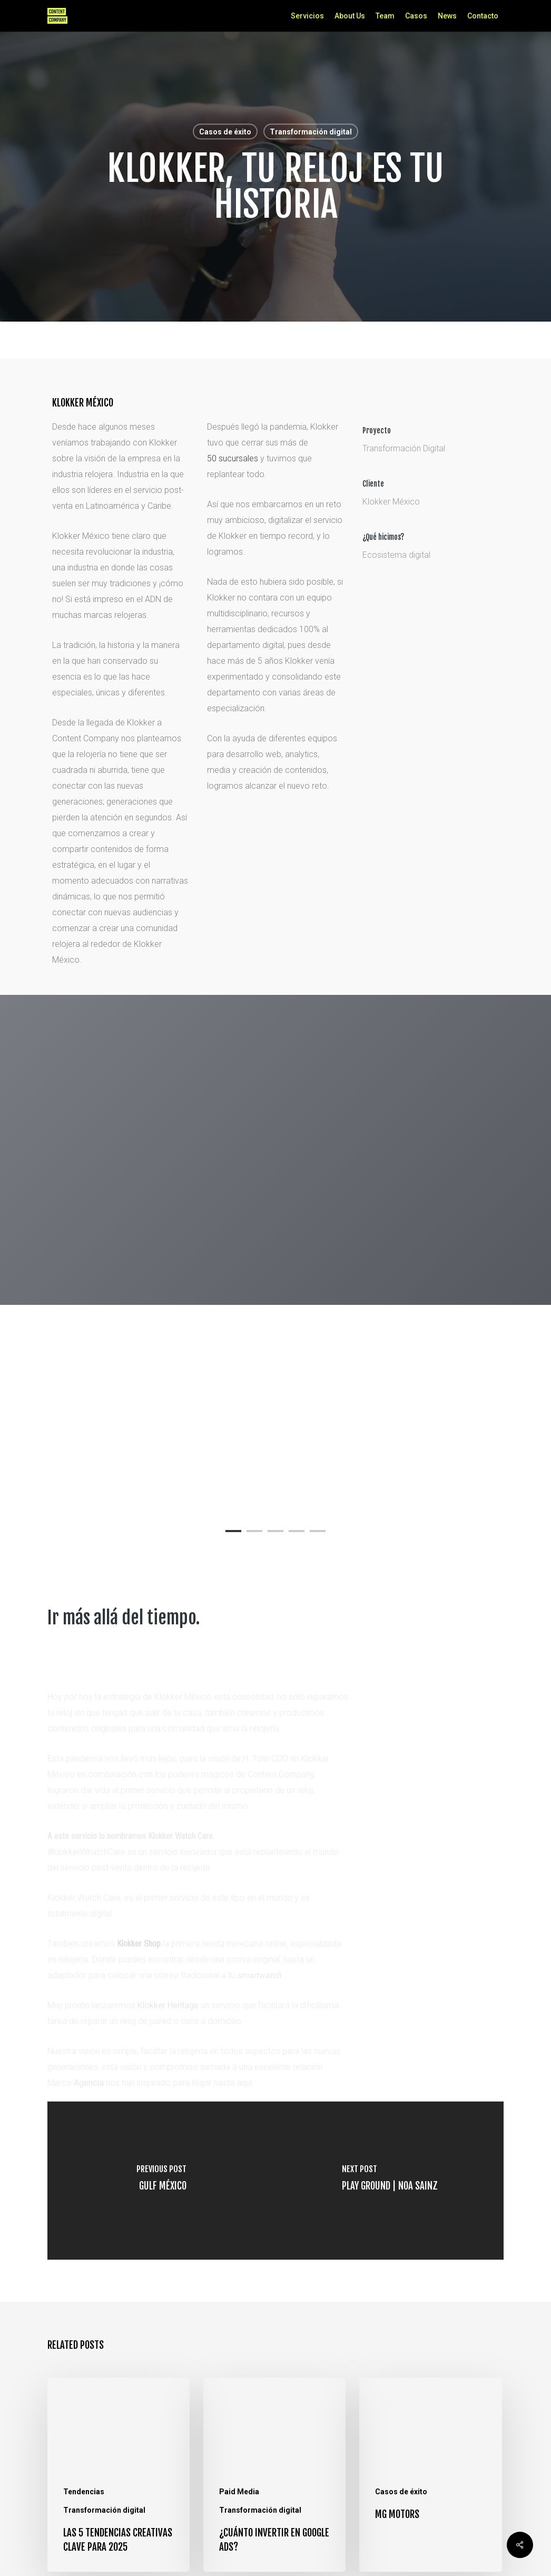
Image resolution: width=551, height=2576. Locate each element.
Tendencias (83, 2491)
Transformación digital (311, 132)
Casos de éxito (225, 132)
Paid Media (239, 2491)
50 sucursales (232, 458)
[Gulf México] (161, 2181)
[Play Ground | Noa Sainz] (390, 2181)
